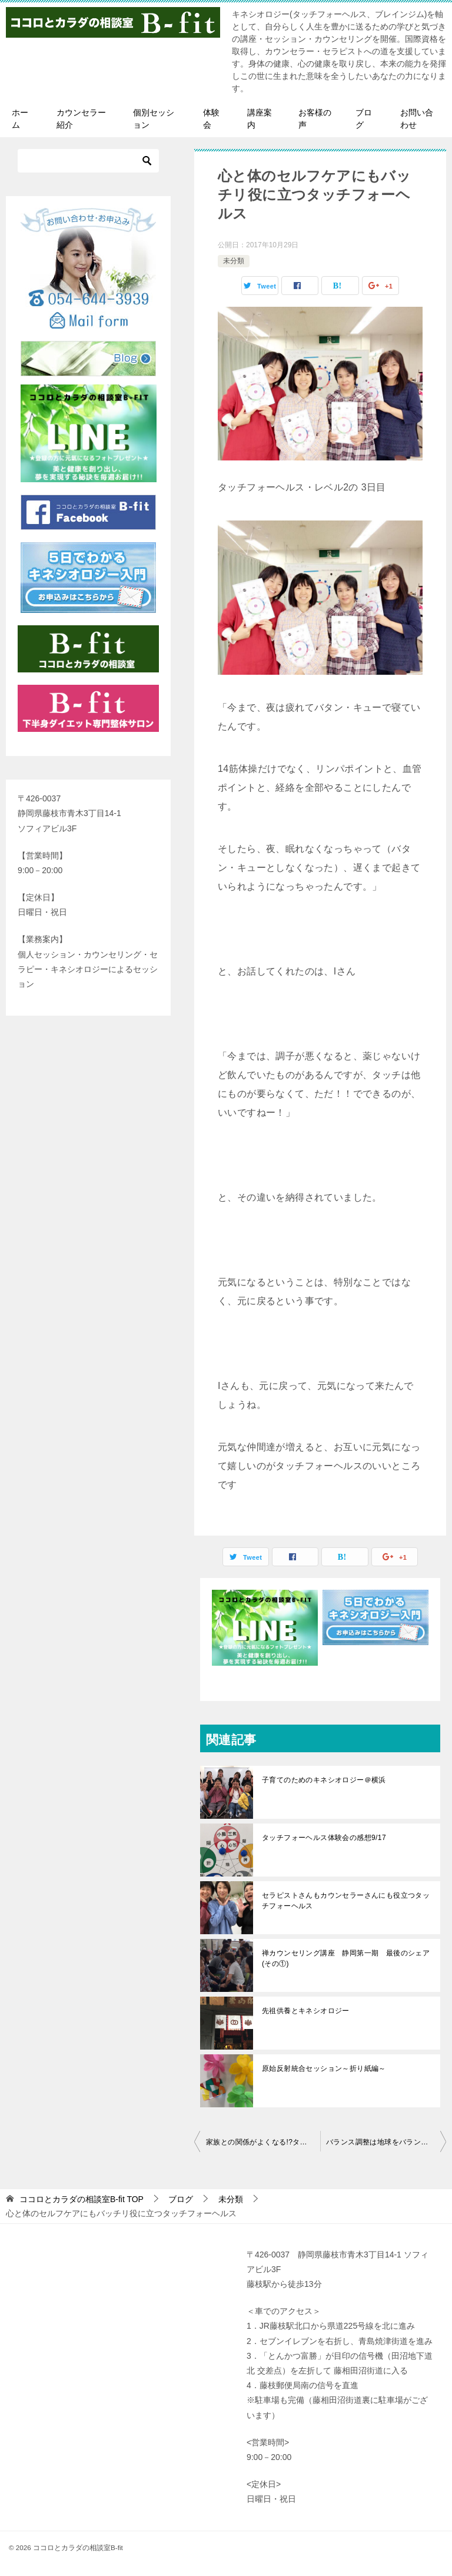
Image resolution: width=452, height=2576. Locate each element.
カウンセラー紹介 (81, 119)
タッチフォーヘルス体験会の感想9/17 (324, 1838)
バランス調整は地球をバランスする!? (386, 2142)
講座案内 (259, 119)
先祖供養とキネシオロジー (306, 2011)
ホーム (20, 119)
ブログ (363, 119)
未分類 (233, 261)
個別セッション (153, 119)
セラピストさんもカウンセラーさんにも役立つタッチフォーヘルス (346, 1900)
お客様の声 (314, 119)
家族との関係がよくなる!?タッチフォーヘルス (263, 2142)
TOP (81, 2199)
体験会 (211, 119)
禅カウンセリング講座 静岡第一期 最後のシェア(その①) (346, 1958)
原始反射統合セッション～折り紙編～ (324, 2068)
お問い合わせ (416, 119)
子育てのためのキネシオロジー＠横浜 (324, 1780)
